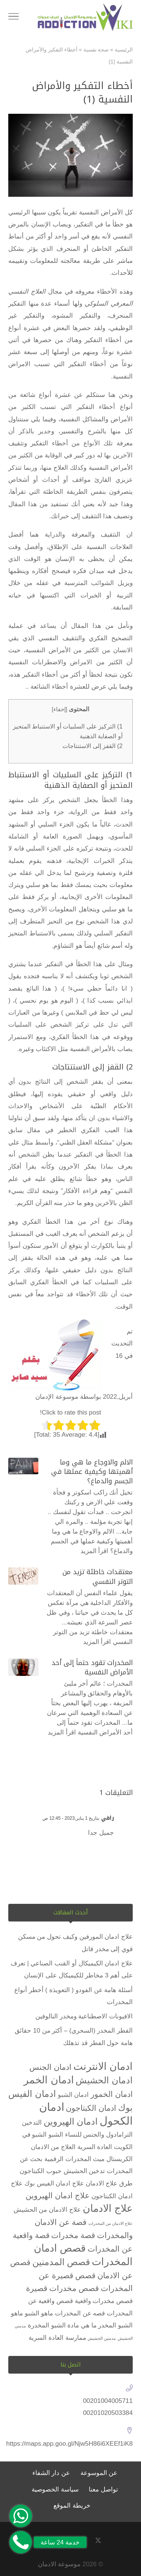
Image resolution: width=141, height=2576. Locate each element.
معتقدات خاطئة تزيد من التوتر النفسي (97, 1577)
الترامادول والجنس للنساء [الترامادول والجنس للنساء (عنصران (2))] (99, 2134)
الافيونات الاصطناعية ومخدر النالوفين (84, 2016)
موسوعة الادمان (59, 2564)
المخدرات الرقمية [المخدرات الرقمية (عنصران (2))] (67, 2159)
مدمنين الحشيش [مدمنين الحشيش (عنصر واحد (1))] (102, 2338)
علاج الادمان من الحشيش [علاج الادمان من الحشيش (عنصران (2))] (47, 2209)
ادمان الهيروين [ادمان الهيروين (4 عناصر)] (71, 2121)
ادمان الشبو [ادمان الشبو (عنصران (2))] (73, 2094)
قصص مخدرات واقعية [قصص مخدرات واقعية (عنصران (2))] (104, 2301)
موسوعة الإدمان (56, 1396)
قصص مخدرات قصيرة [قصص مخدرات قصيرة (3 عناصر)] (62, 2288)
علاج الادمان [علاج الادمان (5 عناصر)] (108, 2208)
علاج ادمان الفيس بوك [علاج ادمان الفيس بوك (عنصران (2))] (54, 2183)
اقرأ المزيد (94, 1551)
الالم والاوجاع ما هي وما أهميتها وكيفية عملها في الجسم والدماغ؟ (92, 1471)
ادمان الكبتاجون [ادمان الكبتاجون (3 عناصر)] (91, 2108)
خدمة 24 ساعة (60, 2542)
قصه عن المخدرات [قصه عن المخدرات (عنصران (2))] (80, 2313)
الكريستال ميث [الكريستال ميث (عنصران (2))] (113, 2159)
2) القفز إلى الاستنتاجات (92, 745)
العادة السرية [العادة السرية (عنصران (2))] (94, 2147)
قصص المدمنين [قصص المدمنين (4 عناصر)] (61, 2262)
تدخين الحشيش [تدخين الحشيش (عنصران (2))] (84, 2171)
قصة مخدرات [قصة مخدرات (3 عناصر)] (73, 2235)
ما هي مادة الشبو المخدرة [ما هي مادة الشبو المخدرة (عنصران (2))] (62, 2325)
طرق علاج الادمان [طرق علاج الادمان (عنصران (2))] (109, 2183)
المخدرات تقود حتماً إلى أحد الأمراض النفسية (92, 1667)
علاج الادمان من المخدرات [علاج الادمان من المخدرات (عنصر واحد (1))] (110, 2223)
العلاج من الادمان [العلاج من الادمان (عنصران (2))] (53, 2147)
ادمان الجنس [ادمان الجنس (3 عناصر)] (50, 2067)
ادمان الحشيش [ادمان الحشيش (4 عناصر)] (104, 2080)
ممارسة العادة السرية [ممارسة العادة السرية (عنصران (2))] (57, 2337)
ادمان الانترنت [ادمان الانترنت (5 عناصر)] (103, 2066)
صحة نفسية (96, 50)
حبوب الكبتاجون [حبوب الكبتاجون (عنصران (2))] (41, 2171)
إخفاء (59, 709)
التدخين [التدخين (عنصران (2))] (32, 2122)
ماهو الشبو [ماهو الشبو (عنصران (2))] (39, 2313)
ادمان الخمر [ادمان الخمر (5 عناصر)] (49, 2080)
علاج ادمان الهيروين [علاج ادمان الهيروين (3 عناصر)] (58, 2195)
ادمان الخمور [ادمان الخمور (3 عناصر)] (112, 2094)
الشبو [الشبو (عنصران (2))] (56, 2134)
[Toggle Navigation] (13, 17)
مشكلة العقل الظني (85, 1142)
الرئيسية (124, 50)
